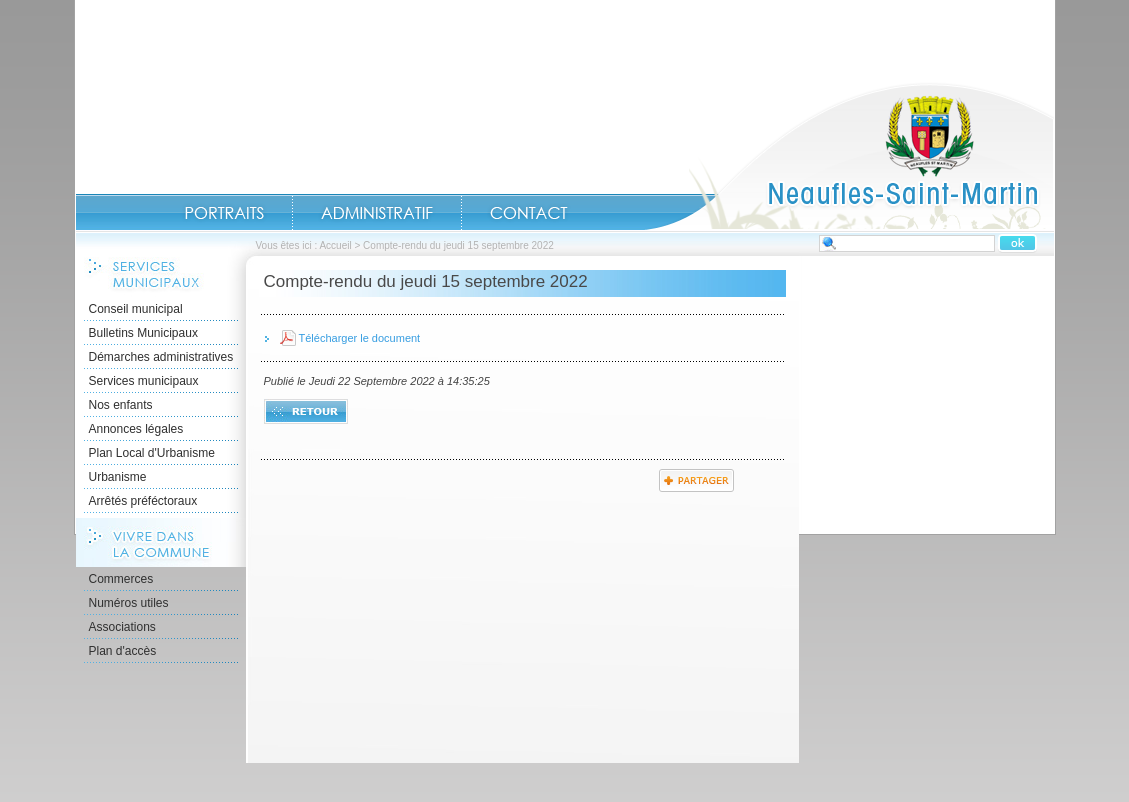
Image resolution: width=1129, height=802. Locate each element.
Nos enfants (121, 405)
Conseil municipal (136, 309)
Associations (122, 627)
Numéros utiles (129, 603)
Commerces (121, 579)
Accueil (849, 156)
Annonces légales (136, 429)
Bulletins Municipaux (143, 333)
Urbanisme (118, 477)
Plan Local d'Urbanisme (152, 453)
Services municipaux (144, 381)
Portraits (224, 213)
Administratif (377, 213)
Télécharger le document (360, 338)
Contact (529, 213)
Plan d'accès (123, 651)
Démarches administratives (161, 357)
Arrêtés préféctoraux (143, 501)
